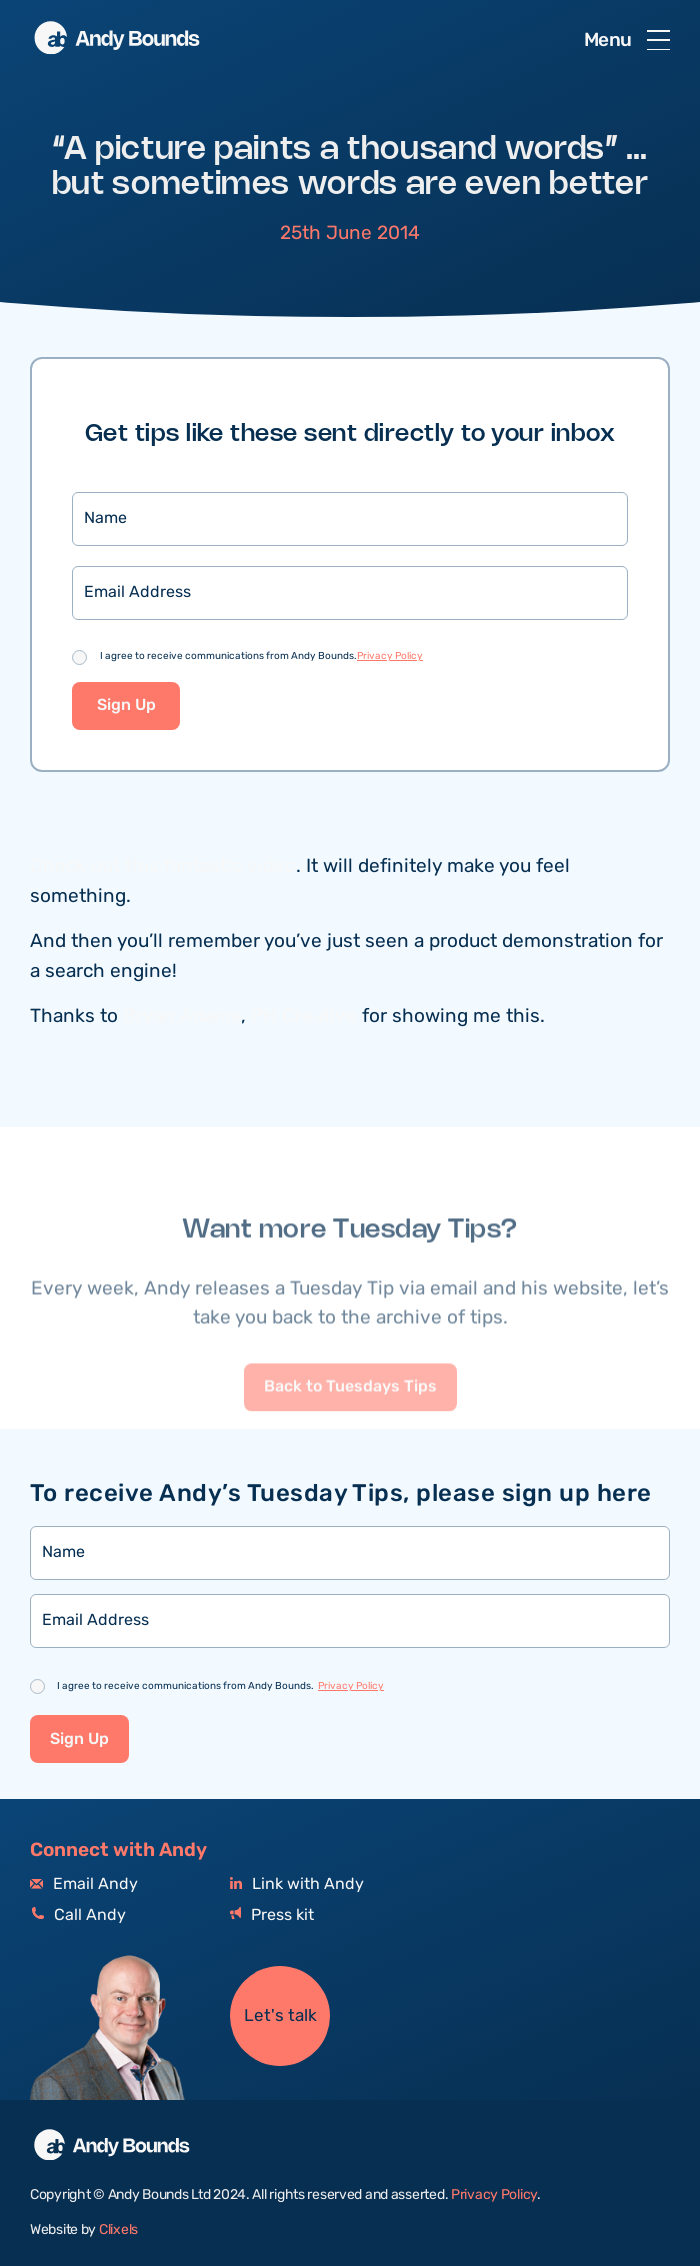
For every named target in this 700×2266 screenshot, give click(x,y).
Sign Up (126, 707)
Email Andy (84, 1884)
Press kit (272, 1915)
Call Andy (78, 1915)
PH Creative (304, 1017)
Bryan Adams (182, 1017)
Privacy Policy (390, 658)
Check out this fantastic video (163, 868)
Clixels (118, 2230)
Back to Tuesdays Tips (350, 1425)
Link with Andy (297, 1884)
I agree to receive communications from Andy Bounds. (261, 658)
